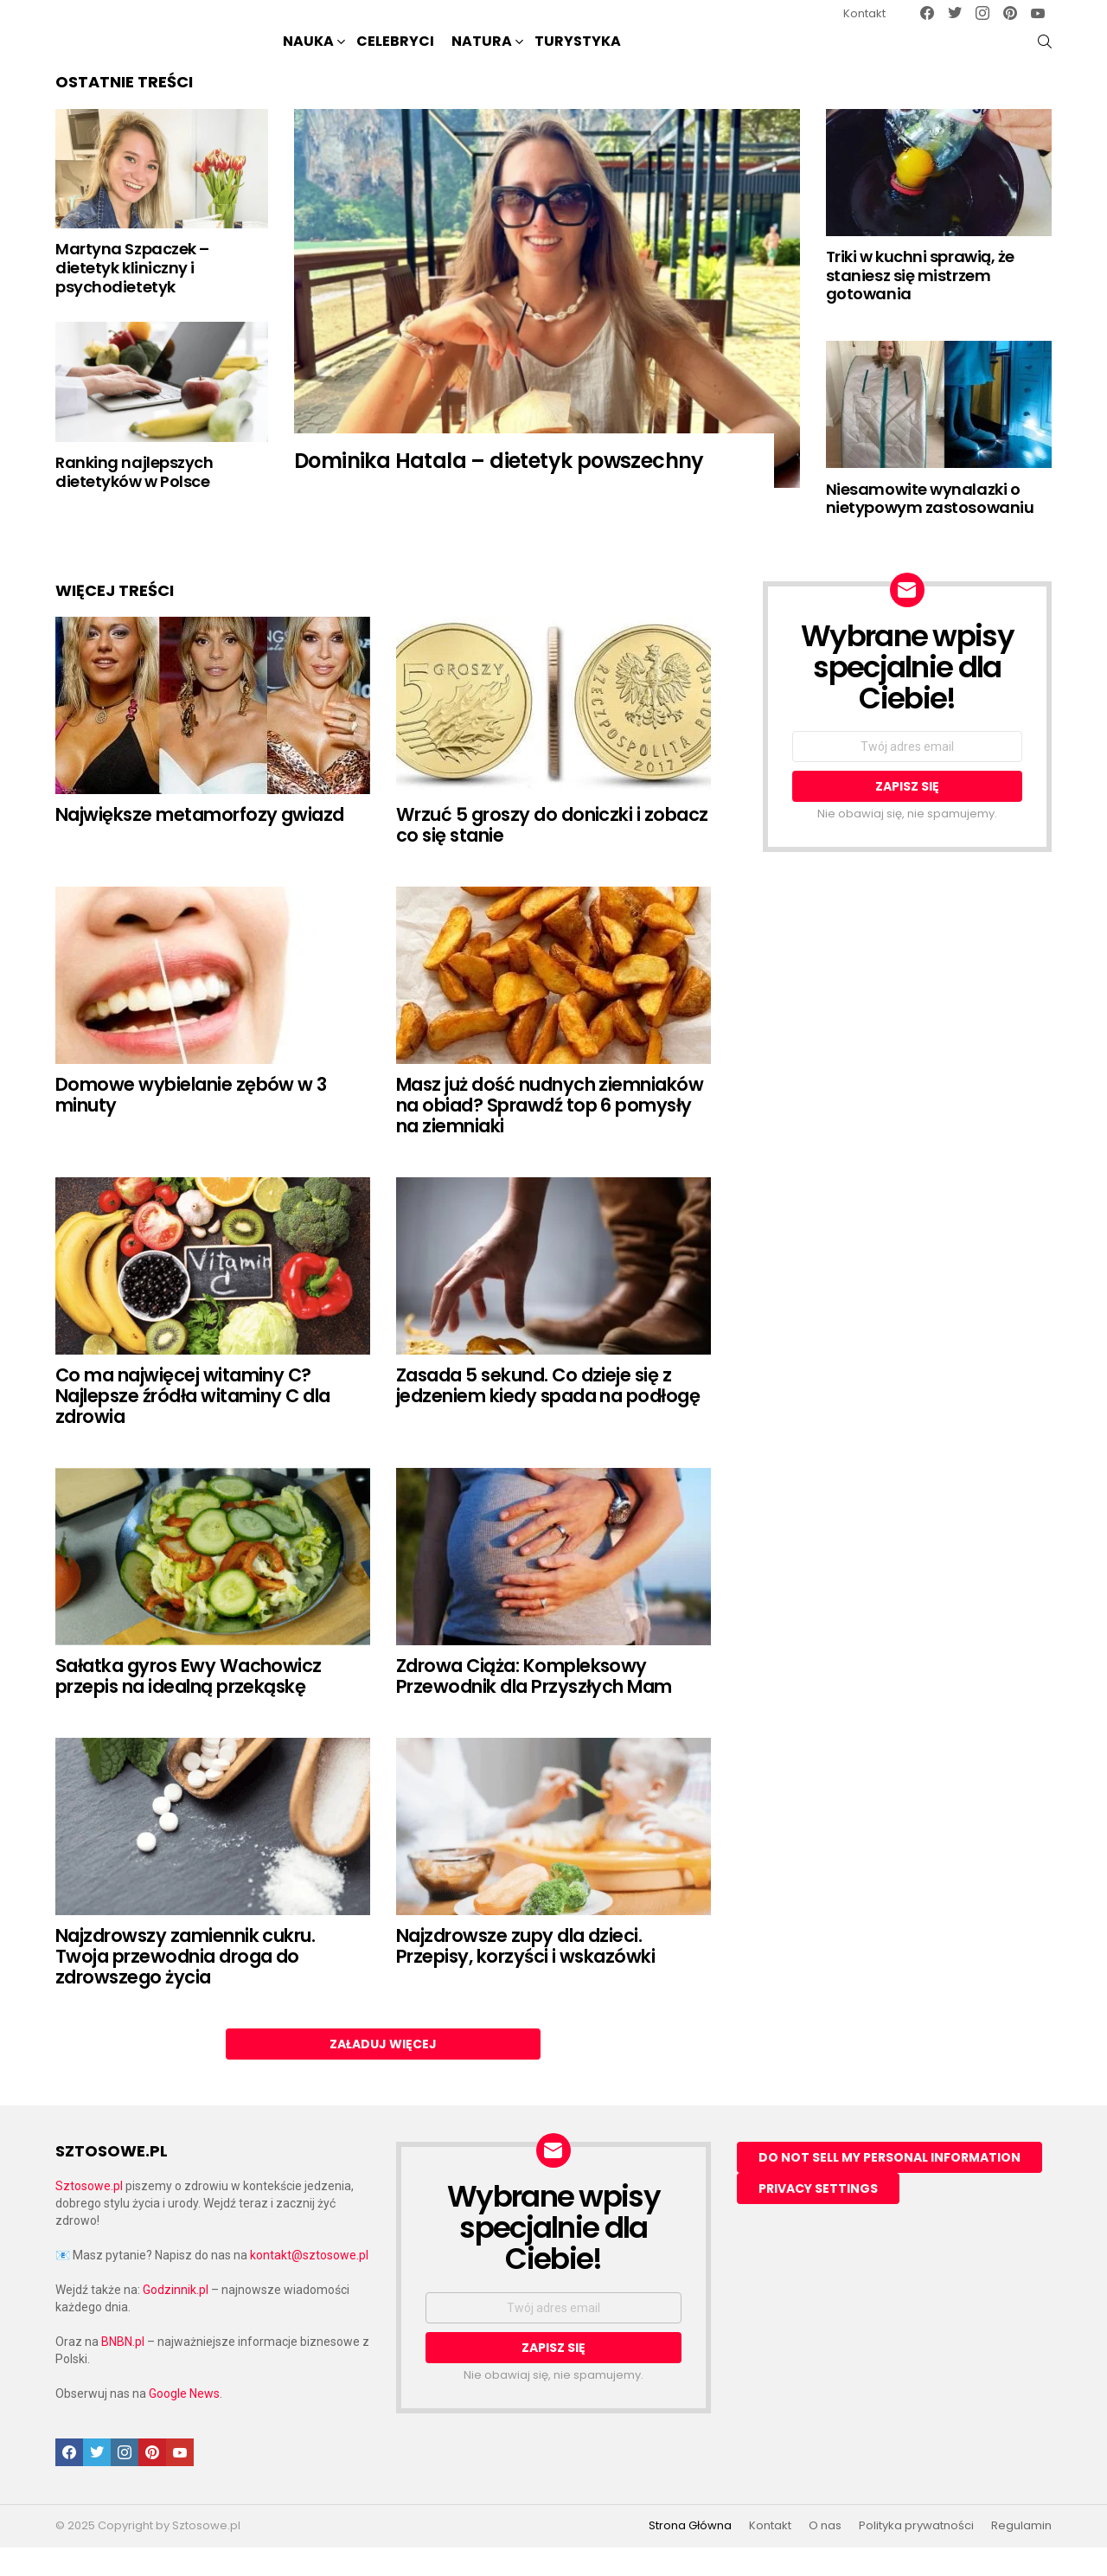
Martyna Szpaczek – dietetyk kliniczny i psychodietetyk (132, 295)
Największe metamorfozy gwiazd (199, 842)
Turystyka (577, 55)
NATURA (481, 56)
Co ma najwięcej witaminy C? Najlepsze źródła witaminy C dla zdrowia (192, 1424)
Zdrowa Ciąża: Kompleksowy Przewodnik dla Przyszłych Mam (534, 1704)
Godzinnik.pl (175, 2318)
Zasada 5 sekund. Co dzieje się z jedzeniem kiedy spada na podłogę (548, 1414)
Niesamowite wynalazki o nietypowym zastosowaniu (930, 527)
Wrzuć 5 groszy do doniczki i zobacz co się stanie (552, 853)
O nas (825, 2554)
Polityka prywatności (916, 2554)
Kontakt (864, 13)
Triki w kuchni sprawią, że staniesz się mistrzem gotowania (920, 303)
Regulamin (1021, 2554)
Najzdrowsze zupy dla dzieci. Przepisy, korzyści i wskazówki (525, 1974)
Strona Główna (690, 2554)
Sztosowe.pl (89, 2214)
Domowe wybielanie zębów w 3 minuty (191, 1123)
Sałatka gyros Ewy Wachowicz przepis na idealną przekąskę (188, 1704)
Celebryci (395, 55)
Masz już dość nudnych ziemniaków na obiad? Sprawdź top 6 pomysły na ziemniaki (549, 1133)
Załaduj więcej (383, 2072)
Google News (184, 2422)
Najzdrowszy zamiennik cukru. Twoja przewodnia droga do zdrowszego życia (185, 1984)
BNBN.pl (122, 2370)
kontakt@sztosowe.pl (309, 2284)
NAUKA (308, 56)
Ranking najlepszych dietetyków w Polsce (134, 500)
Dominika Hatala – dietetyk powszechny (499, 489)
